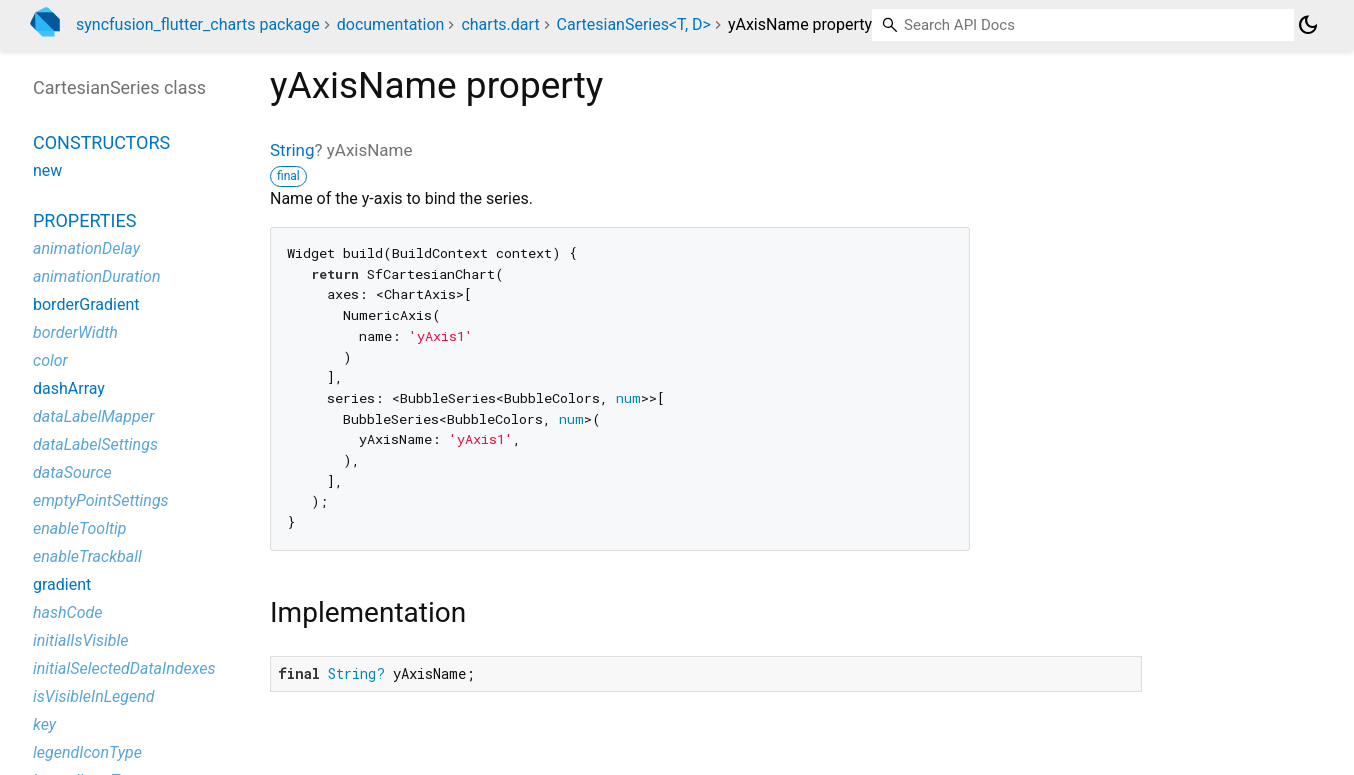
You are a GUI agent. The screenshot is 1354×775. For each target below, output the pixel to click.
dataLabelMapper (93, 416)
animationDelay (86, 248)
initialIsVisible (81, 640)
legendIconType (87, 752)
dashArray (69, 388)
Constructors (101, 142)
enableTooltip (80, 528)
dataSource (72, 472)
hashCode (67, 612)
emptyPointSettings (101, 500)
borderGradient (86, 304)
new (47, 170)
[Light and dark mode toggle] (1308, 25)
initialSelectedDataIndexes (124, 668)
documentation (391, 24)
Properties (84, 220)
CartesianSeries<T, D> (634, 24)
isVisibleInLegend (94, 696)
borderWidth (75, 332)
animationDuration (97, 276)
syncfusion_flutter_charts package (198, 24)
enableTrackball (87, 556)
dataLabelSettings (95, 444)
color (50, 360)
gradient (62, 584)
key (44, 724)
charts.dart (500, 24)
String (292, 150)
